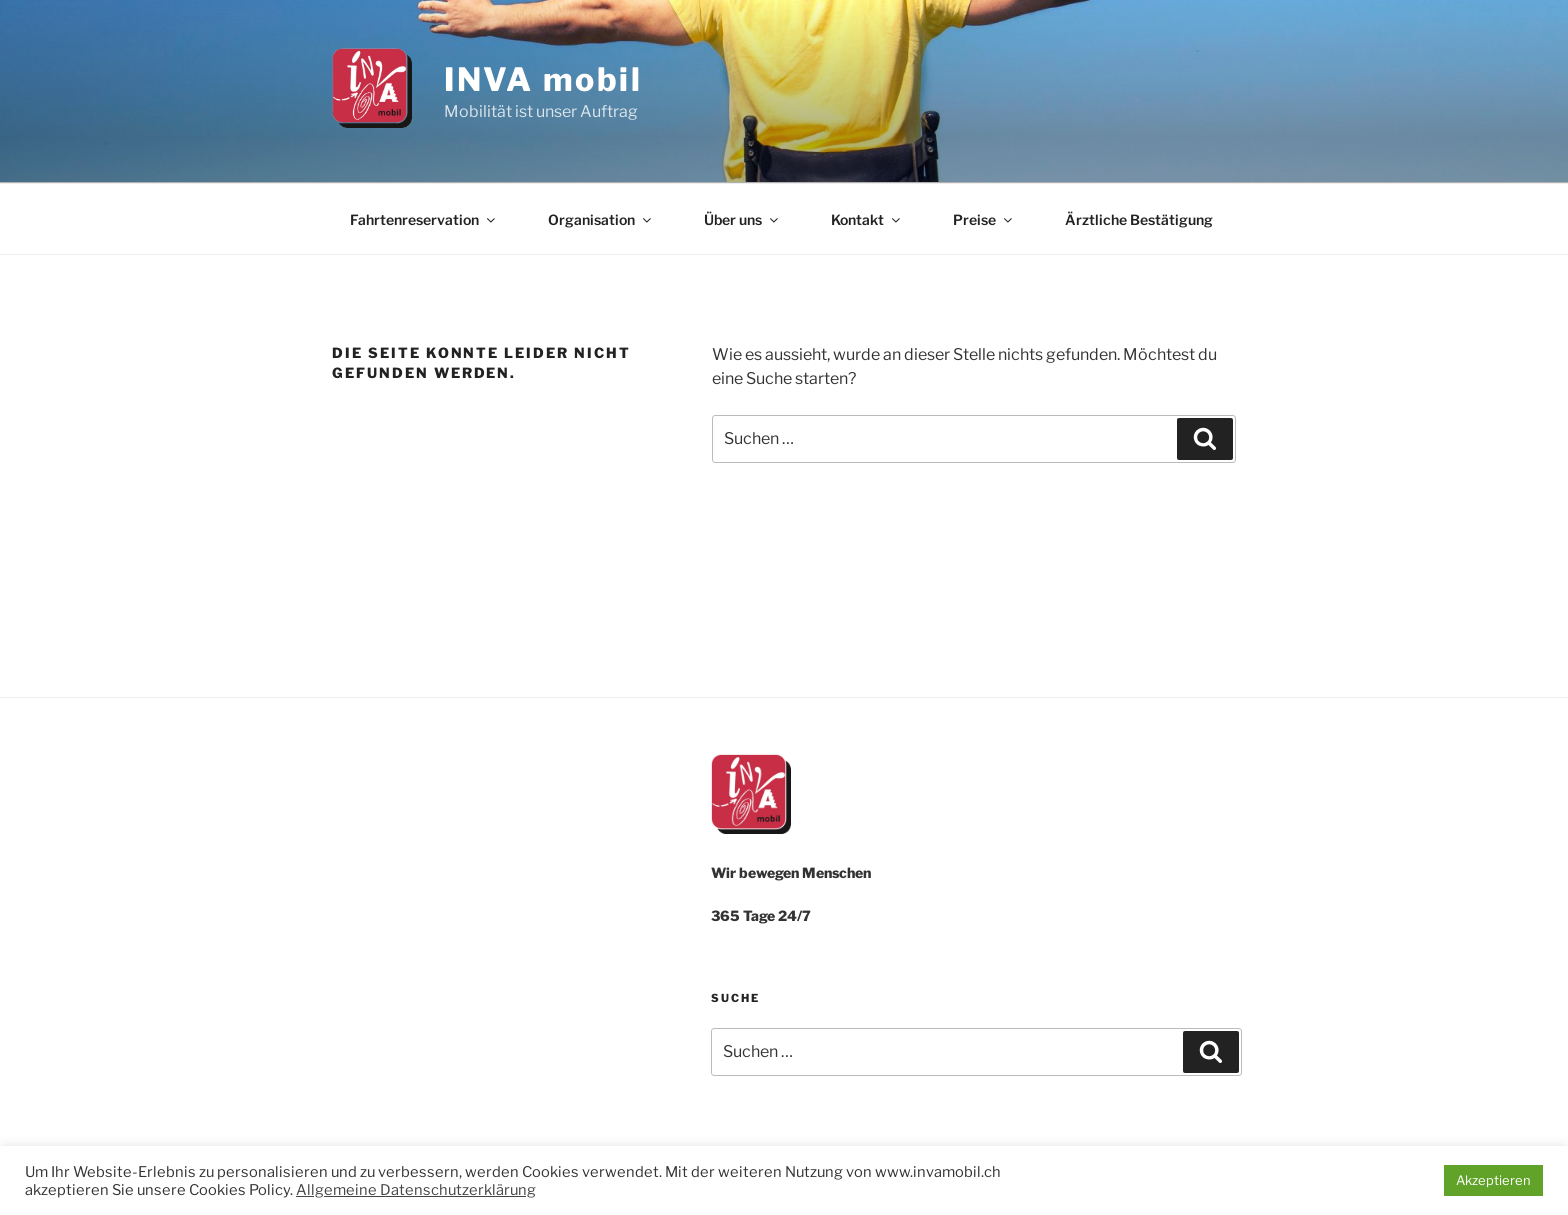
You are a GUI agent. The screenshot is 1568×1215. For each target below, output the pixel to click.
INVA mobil (543, 79)
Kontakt (867, 219)
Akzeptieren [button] (1493, 1180)
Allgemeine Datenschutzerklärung (416, 1190)
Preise (984, 219)
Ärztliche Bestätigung (1139, 219)
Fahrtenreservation (424, 219)
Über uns (742, 219)
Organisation (601, 219)
